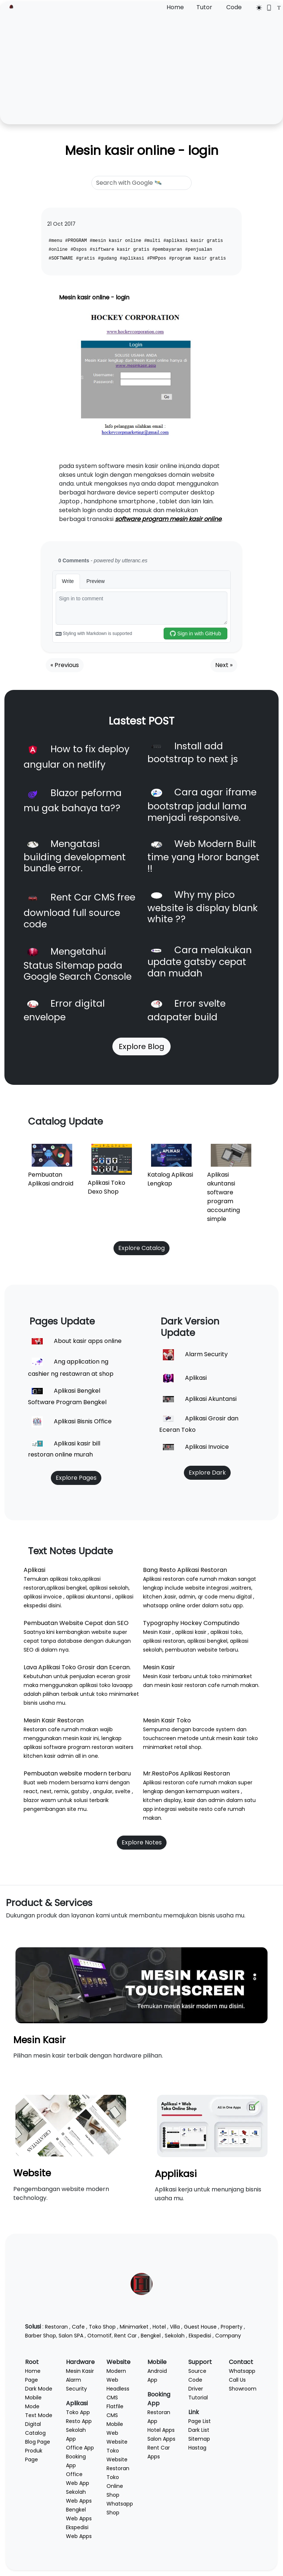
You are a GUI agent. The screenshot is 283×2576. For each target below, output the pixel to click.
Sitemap (199, 2439)
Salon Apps (161, 2439)
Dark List (198, 2430)
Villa (175, 2326)
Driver (195, 2388)
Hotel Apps (161, 2430)
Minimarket (134, 2326)
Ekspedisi (200, 2335)
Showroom (242, 2388)
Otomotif (99, 2335)
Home (175, 7)
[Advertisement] (141, 67)
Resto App (79, 2421)
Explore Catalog (141, 1248)
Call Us (237, 2380)
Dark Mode (38, 2388)
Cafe (78, 2326)
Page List (199, 2421)
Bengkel (151, 2335)
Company (228, 2335)
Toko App (78, 2412)
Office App (80, 2447)
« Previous (64, 665)
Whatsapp (242, 2371)
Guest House (200, 2326)
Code (234, 7)
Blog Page (37, 2441)
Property (231, 2326)
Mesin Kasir (39, 2039)
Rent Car (125, 2335)
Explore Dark (207, 1472)
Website (32, 2173)
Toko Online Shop (114, 2486)
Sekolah (175, 2335)
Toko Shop (102, 2326)
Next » (224, 665)
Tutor (204, 7)
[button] (71, 377)
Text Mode (38, 2415)
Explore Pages (76, 1477)
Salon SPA (71, 2335)
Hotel (159, 2326)
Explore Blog (141, 1046)
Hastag (197, 2447)
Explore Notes (142, 1842)
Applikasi (176, 2173)
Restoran (56, 2326)
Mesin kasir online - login (142, 150)
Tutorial (198, 2397)
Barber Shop (40, 2335)
